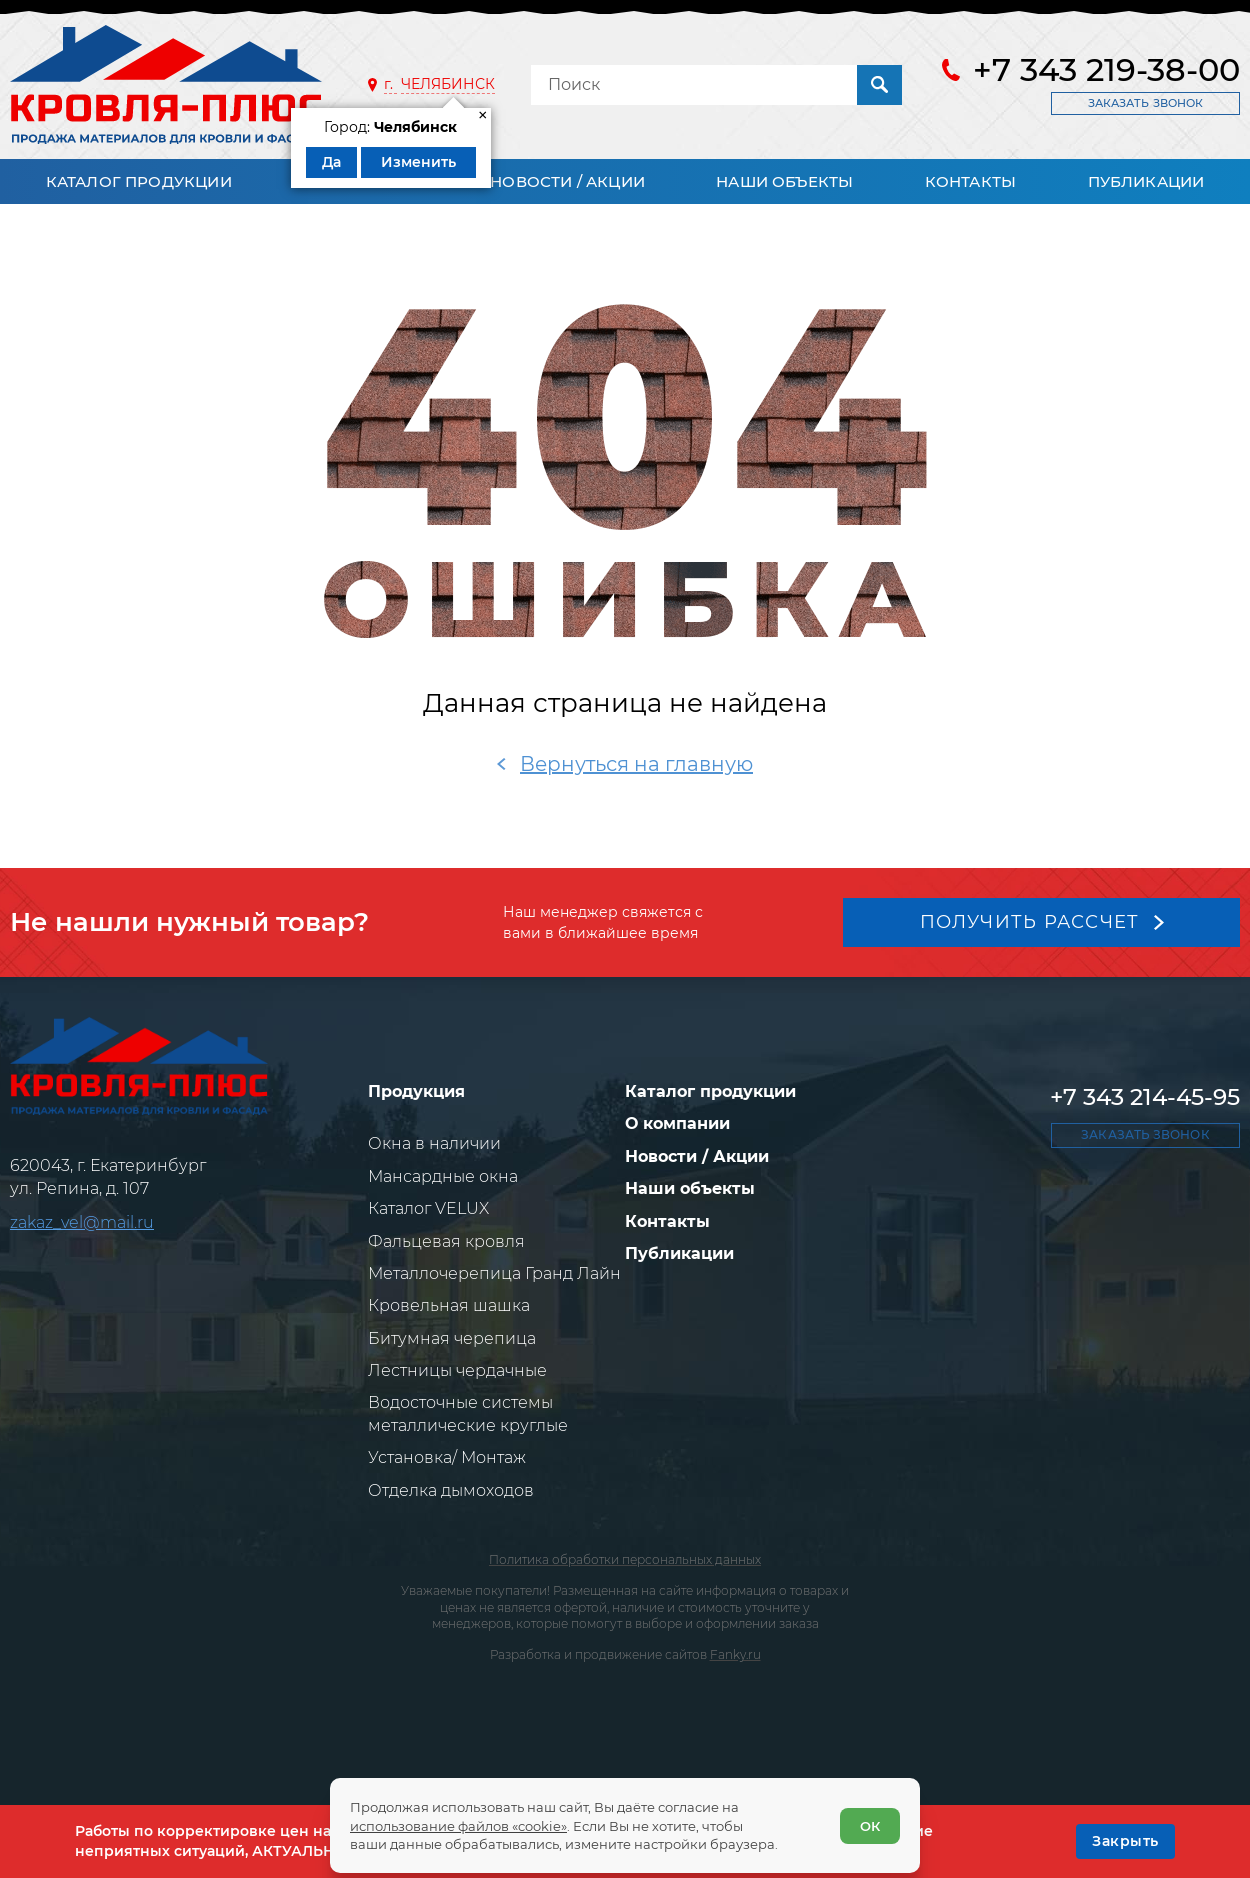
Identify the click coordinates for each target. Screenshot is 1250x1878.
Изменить (418, 162)
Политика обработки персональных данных (625, 1559)
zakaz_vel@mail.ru (82, 1222)
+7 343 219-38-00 (1106, 70)
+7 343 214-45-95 (1145, 1097)
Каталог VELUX (428, 1208)
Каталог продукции (139, 181)
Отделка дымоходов (451, 1490)
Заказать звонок (1145, 103)
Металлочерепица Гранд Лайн (494, 1273)
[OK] (1125, 1841)
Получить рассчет (1030, 922)
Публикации (1146, 181)
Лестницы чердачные (457, 1370)
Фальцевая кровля (446, 1241)
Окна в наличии (434, 1143)
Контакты (970, 181)
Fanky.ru (735, 1654)
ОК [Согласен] (870, 1826)
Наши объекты (784, 181)
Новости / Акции (567, 181)
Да (331, 162)
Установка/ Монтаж (447, 1457)
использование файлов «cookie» (458, 1826)
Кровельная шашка (449, 1305)
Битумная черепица (452, 1338)
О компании (677, 1123)
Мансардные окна (443, 1176)
